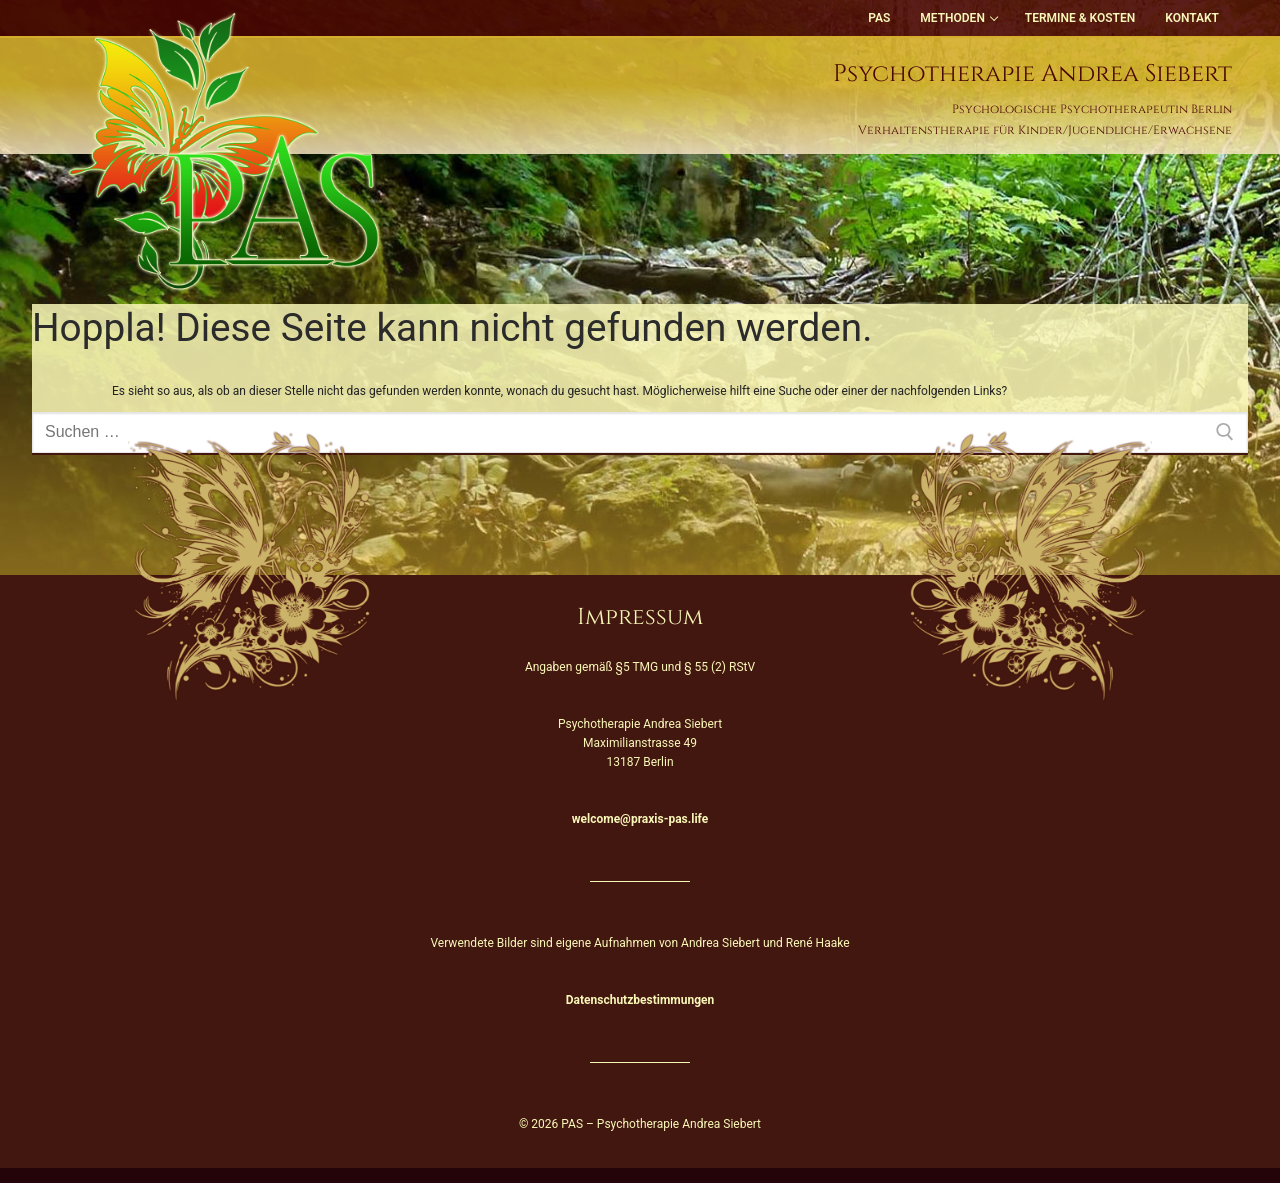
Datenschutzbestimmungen (640, 1000)
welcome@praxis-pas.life (640, 819)
